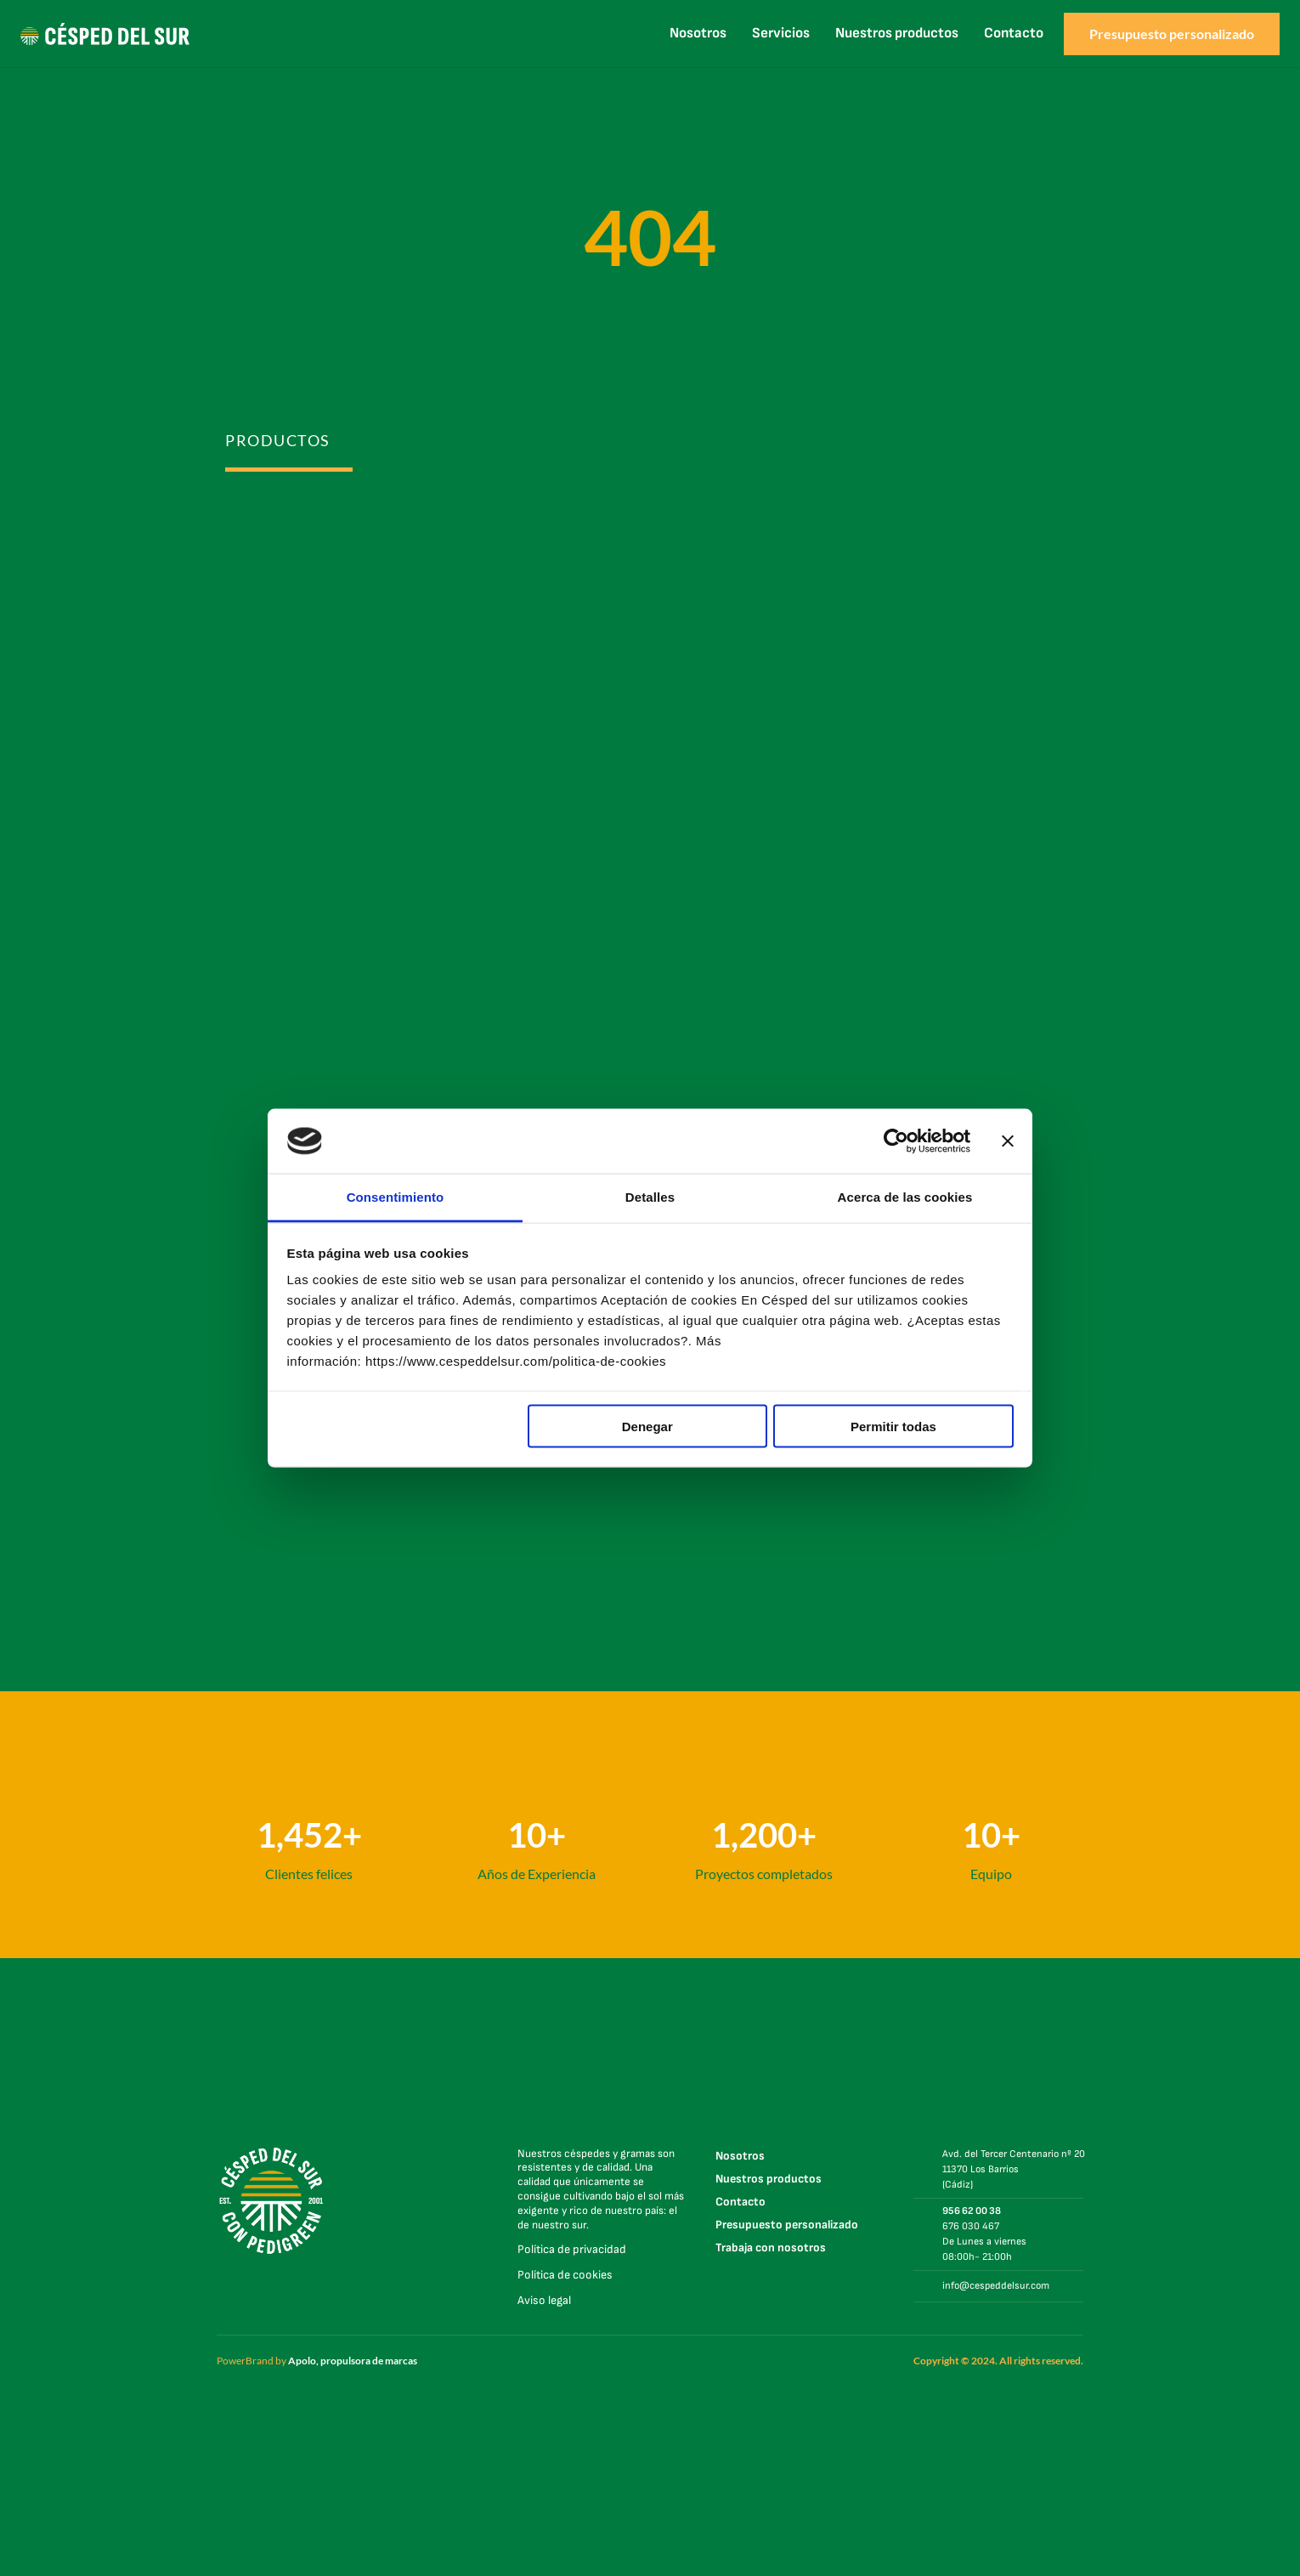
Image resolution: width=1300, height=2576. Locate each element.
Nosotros (698, 33)
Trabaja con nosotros (770, 2247)
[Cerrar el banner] (1008, 1141)
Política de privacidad (571, 2249)
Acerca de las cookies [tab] (905, 1197)
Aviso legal (544, 2300)
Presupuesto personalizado (786, 2224)
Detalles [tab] (650, 1197)
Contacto (1013, 33)
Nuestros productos (896, 33)
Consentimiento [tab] (395, 1197)
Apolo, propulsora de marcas (352, 2360)
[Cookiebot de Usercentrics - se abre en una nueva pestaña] (896, 1141)
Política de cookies (565, 2274)
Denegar (647, 1425)
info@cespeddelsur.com (995, 2285)
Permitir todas (893, 1425)
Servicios (781, 33)
